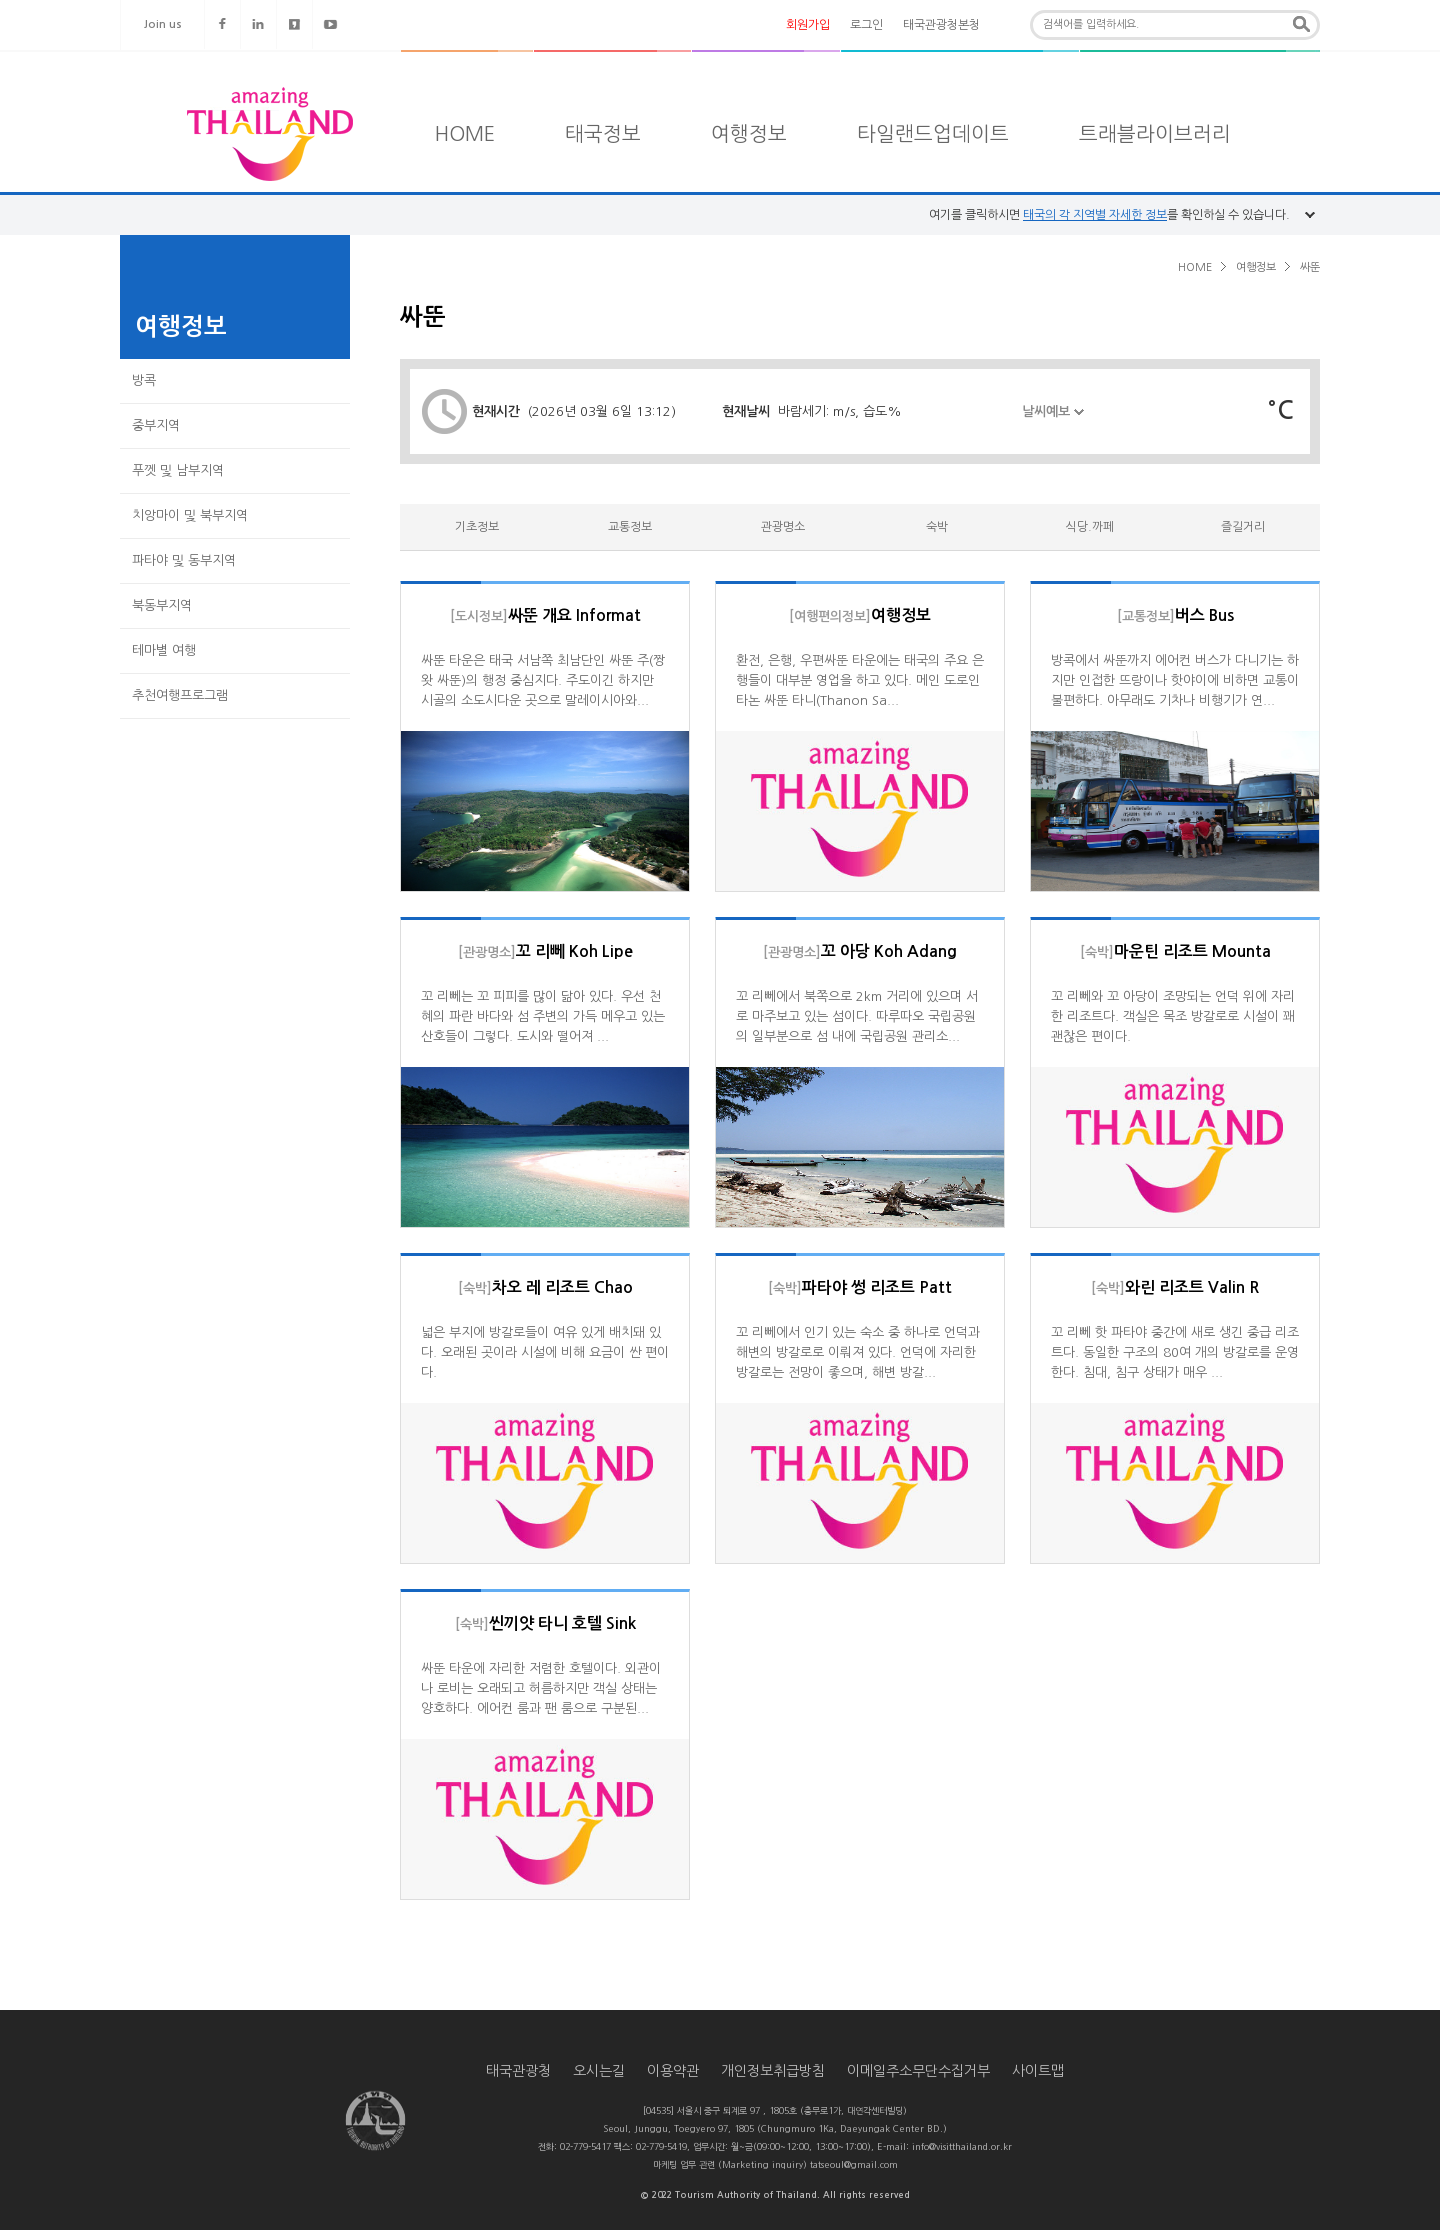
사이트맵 (1038, 2071)
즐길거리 (1243, 527)
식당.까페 (1090, 527)
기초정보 (477, 527)
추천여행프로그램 (180, 695)
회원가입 (808, 25)
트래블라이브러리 (1155, 134)
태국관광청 (518, 2071)
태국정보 (603, 134)
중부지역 (156, 425)
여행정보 (749, 134)
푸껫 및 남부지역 (178, 470)
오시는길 (599, 2071)
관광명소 (783, 527)
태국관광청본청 (941, 25)
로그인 (866, 25)
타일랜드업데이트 (933, 134)
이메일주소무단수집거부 (918, 2071)
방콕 (144, 380)
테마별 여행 (164, 650)
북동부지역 (162, 605)
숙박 (937, 527)
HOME (465, 134)
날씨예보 (1053, 423)
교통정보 (630, 527)
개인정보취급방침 (773, 2071)
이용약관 (673, 2071)
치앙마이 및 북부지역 (190, 515)
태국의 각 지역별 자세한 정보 (1095, 215)
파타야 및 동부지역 (184, 560)
